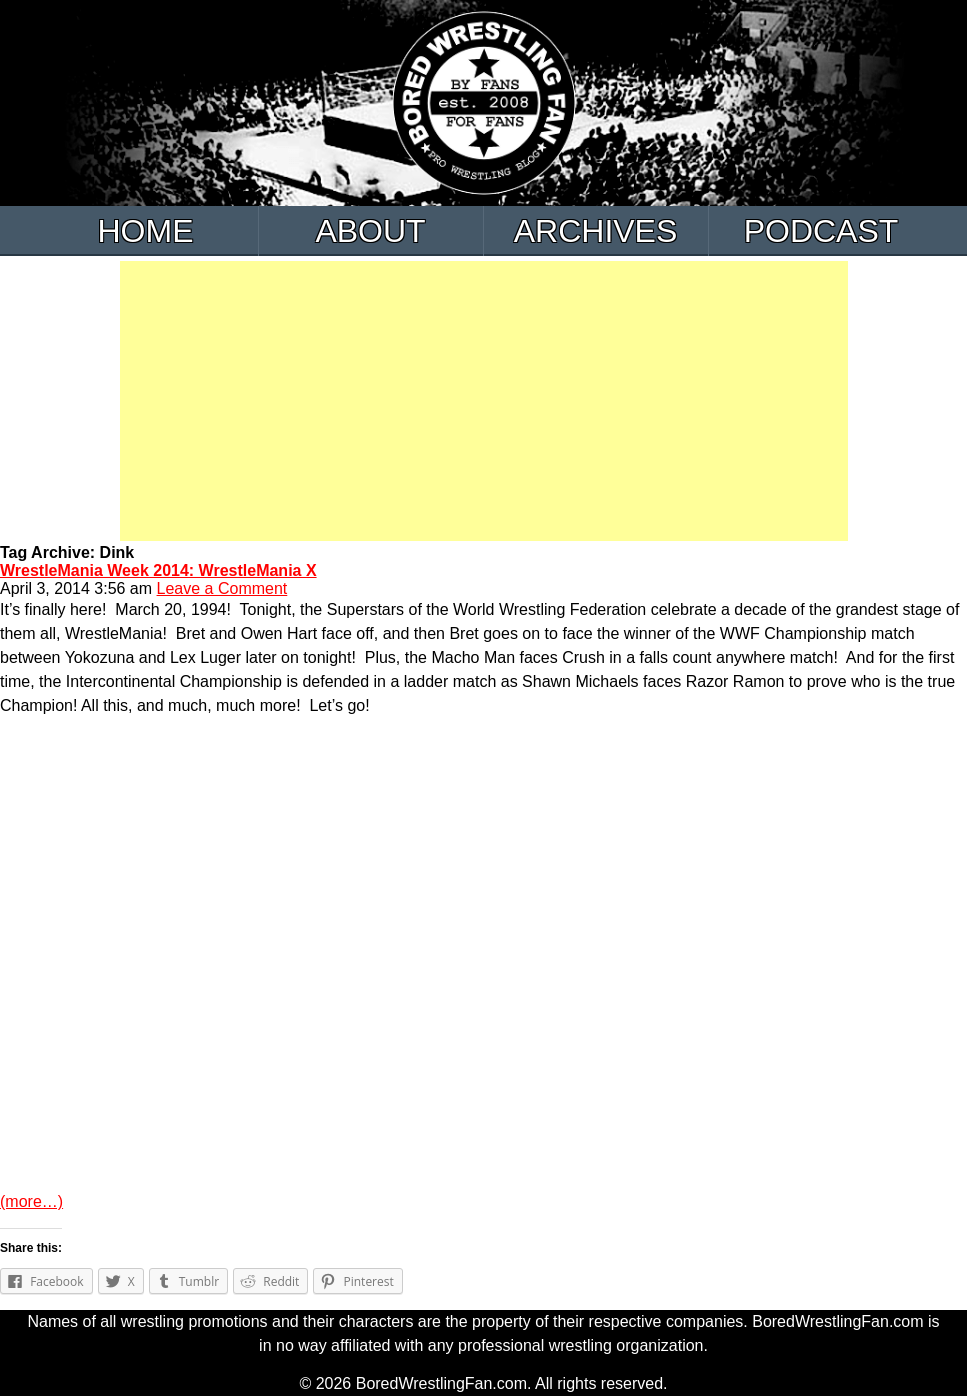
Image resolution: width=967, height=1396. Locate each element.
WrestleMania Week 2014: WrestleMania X (158, 570)
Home (146, 231)
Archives (596, 231)
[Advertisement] (484, 401)
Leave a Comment (222, 588)
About (370, 231)
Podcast (821, 231)
